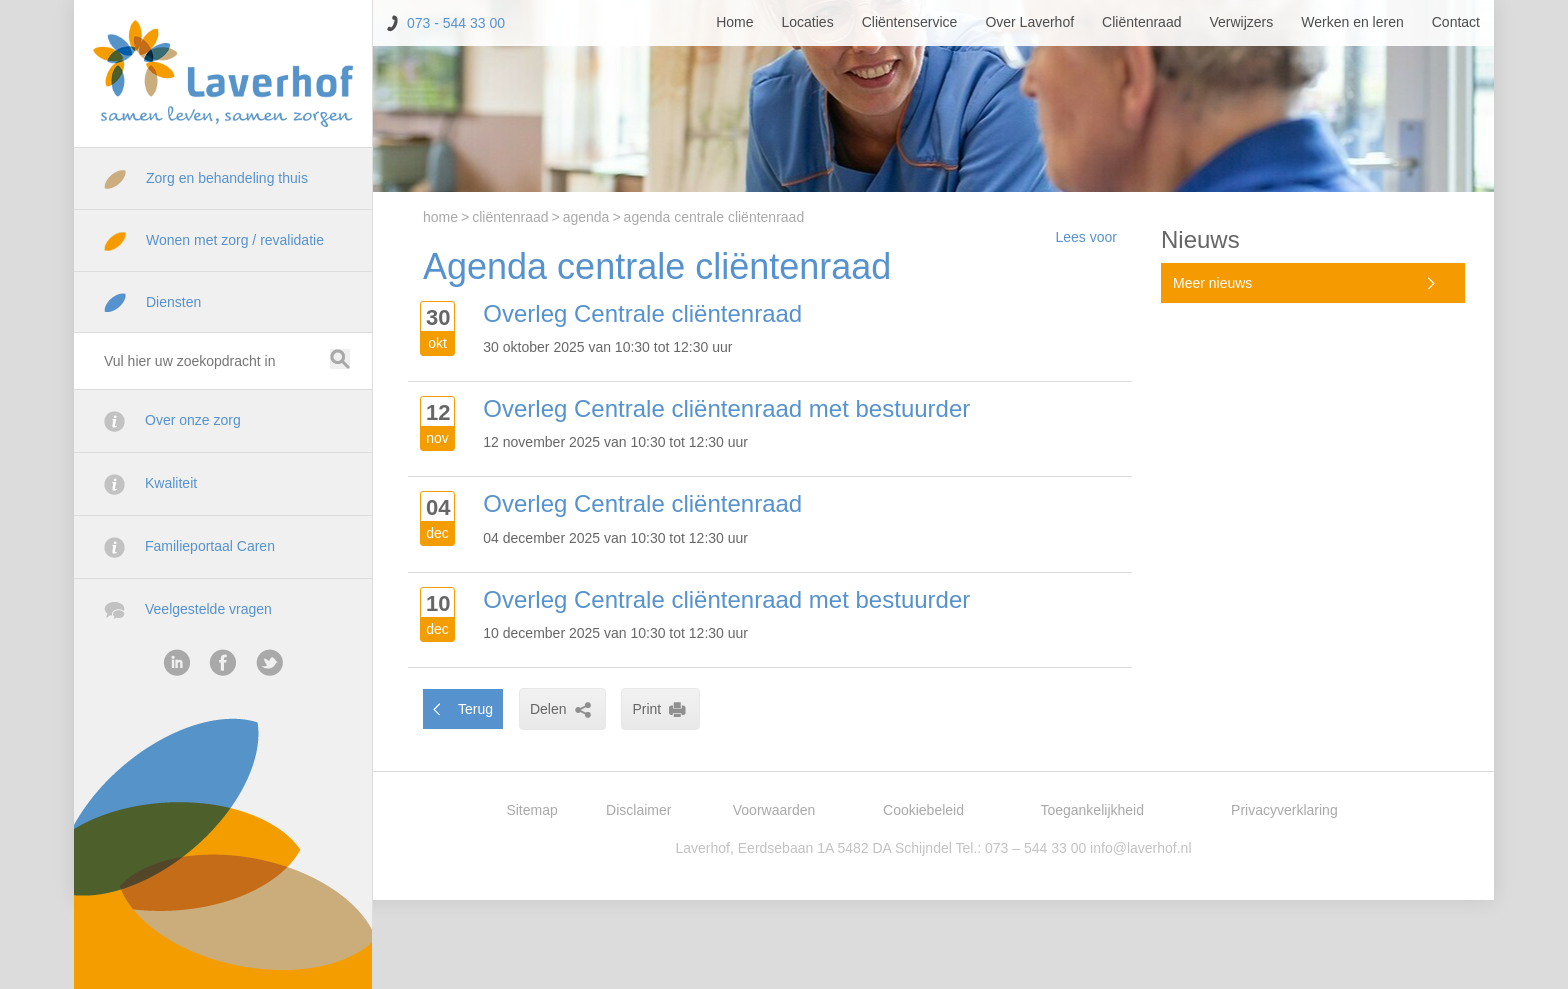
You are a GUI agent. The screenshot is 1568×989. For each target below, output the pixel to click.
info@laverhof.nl (1140, 848)
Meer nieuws (1212, 283)
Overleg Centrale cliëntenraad (642, 313)
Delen (562, 709)
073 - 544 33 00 (456, 23)
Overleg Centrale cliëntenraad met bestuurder (726, 408)
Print (660, 709)
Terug (475, 709)
